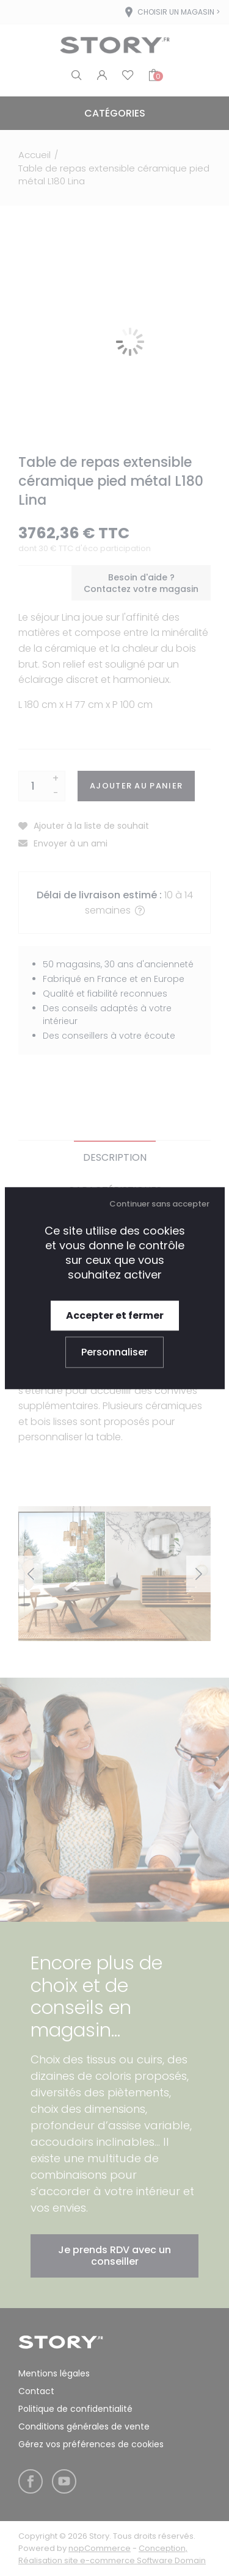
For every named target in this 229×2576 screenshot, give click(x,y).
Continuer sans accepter (159, 1204)
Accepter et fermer (115, 1315)
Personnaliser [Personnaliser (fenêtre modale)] (114, 1352)
